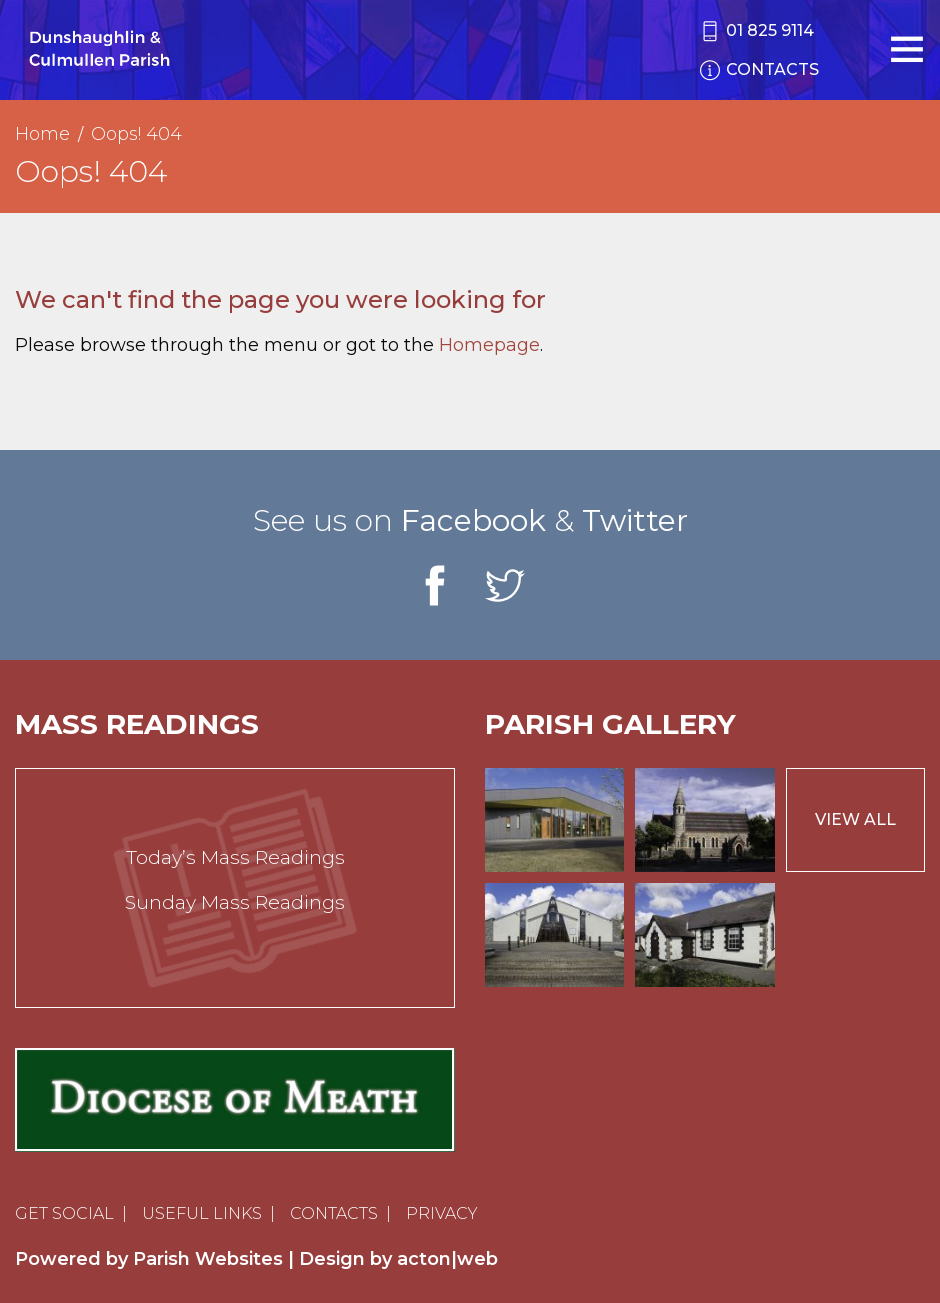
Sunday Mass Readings (235, 902)
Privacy (442, 1213)
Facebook (473, 520)
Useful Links (202, 1213)
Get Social (64, 1213)
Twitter (635, 520)
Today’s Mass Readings (235, 857)
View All (855, 819)
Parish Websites (208, 1259)
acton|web (447, 1259)
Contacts (334, 1213)
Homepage (489, 345)
